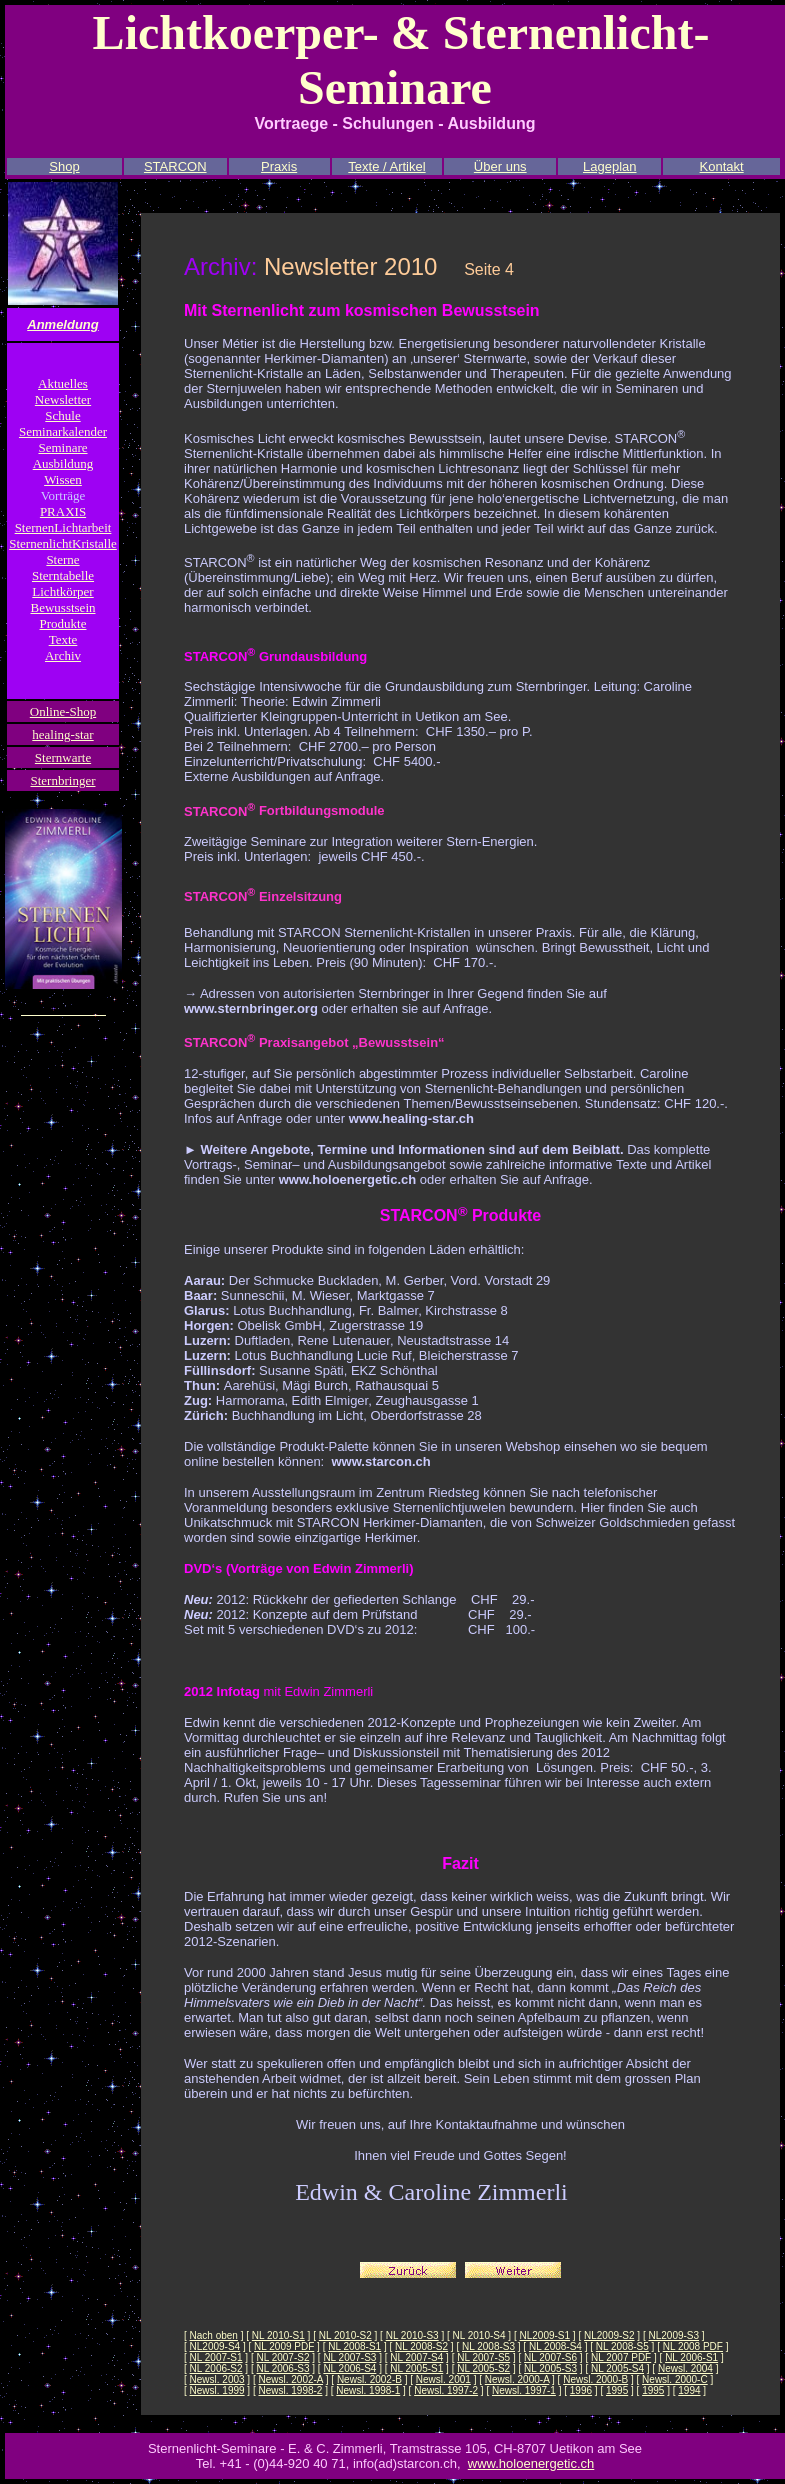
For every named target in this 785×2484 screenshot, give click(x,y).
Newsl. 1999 (217, 2390)
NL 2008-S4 (555, 2346)
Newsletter (63, 399)
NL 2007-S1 (216, 2357)
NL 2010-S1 (278, 2335)
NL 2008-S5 (622, 2346)
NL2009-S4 (215, 2346)
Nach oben (214, 2335)
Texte (63, 639)
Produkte (63, 623)
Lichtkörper (62, 591)
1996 (581, 2390)
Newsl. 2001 (443, 2379)
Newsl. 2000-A (517, 2379)
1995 (617, 2390)
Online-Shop (63, 711)
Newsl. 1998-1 (368, 2390)
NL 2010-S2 (345, 2335)
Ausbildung (63, 463)
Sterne (62, 559)
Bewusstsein (63, 607)
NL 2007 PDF (621, 2357)
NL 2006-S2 (216, 2368)
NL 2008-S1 (354, 2346)
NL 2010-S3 (412, 2335)
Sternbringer (63, 780)
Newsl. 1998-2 (291, 2390)
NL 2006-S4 (349, 2368)
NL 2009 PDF (284, 2346)
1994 (689, 2390)
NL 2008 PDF (693, 2346)
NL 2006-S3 (282, 2368)
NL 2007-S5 (483, 2357)
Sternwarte (63, 757)
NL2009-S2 (609, 2335)
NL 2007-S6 (550, 2357)
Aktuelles (63, 383)
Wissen (63, 479)
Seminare (62, 447)
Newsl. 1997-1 (524, 2390)
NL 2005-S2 (483, 2368)
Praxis (279, 166)
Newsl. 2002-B (369, 2379)
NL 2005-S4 (617, 2368)
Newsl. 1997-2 (446, 2390)
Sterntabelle (63, 575)
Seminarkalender (63, 431)
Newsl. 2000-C (675, 2379)
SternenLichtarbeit (63, 527)
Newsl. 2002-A (291, 2379)
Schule (62, 415)
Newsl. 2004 (685, 2368)
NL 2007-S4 (416, 2357)
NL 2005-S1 (416, 2368)
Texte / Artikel (386, 166)
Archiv (63, 655)
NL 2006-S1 (691, 2357)
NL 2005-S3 (550, 2368)
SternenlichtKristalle (63, 543)
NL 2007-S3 (349, 2357)
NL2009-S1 (544, 2335)
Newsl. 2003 (217, 2379)
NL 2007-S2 (282, 2357)
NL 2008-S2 (421, 2346)
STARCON (175, 166)
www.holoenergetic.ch (531, 2463)
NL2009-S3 (673, 2335)
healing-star (62, 734)
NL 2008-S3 (488, 2346)
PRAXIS (63, 511)
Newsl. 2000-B (595, 2379)
